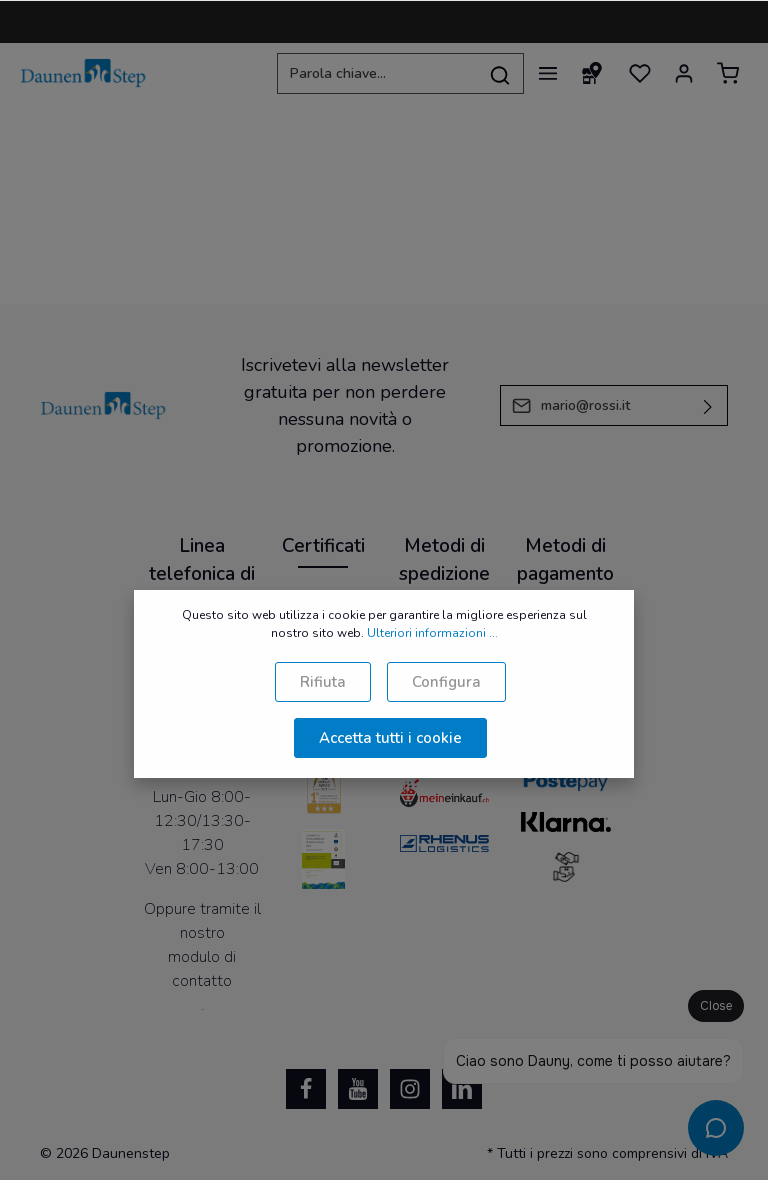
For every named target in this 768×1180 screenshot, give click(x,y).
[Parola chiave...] (377, 73)
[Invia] (708, 405)
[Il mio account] (684, 73)
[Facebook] (306, 1089)
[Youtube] (358, 1089)
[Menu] (548, 73)
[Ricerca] (500, 73)
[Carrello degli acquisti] (728, 73)
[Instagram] (410, 1089)
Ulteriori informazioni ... (432, 633)
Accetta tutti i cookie (390, 738)
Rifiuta (323, 682)
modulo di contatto (202, 969)
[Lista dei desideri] (640, 73)
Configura (446, 682)
